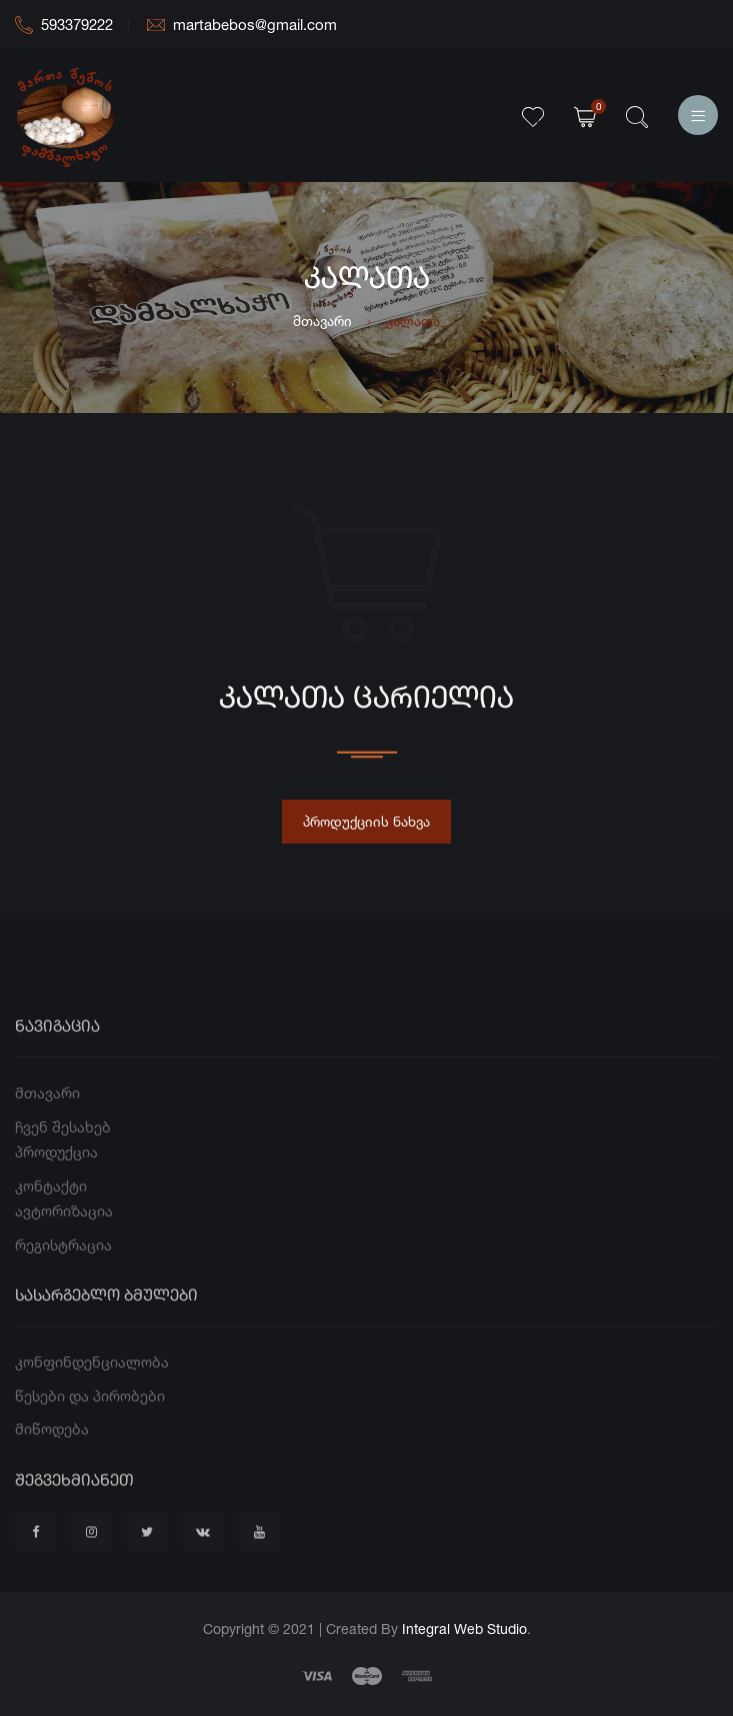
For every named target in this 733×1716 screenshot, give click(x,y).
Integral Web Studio (464, 1628)
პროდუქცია (56, 1178)
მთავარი (322, 320)
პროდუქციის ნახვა (366, 829)
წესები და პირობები (90, 1422)
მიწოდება (52, 1455)
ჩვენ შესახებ (63, 1152)
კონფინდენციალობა (92, 1388)
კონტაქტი (51, 1211)
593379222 (64, 24)
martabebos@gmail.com (242, 24)
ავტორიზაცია (64, 1237)
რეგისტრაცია (63, 1270)
